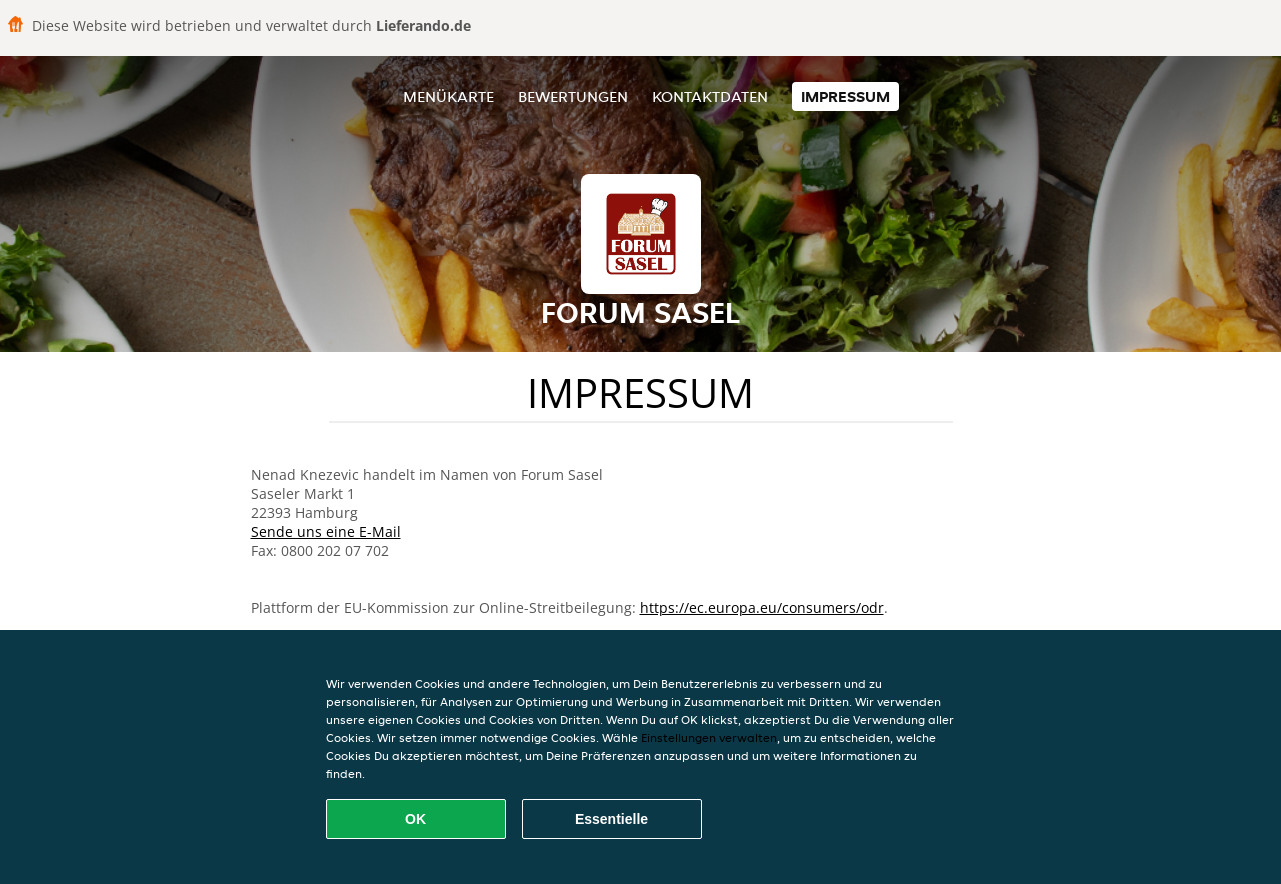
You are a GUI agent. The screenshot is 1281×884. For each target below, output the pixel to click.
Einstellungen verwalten (709, 737)
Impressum (845, 96)
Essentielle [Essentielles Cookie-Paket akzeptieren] (611, 819)
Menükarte (448, 96)
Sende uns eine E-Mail (326, 531)
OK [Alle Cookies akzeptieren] (415, 819)
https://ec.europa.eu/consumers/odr (762, 607)
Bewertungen (573, 96)
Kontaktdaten (710, 96)
